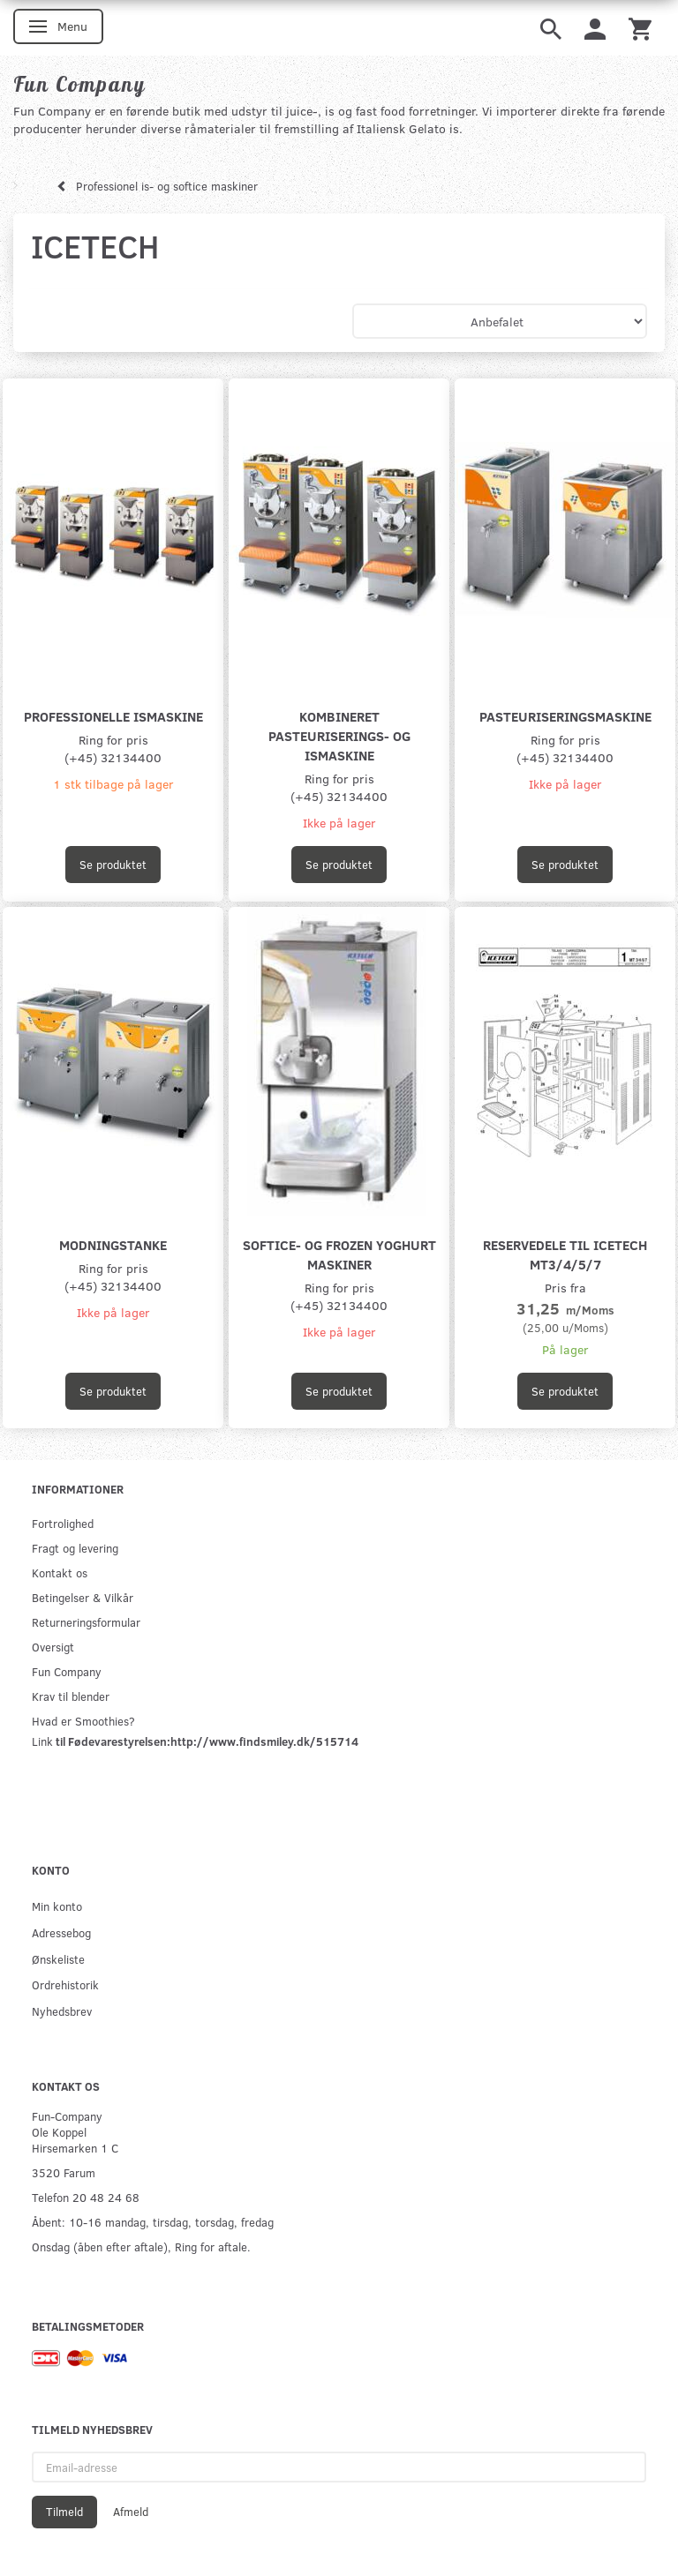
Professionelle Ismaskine (113, 716)
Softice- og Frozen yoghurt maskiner (339, 1254)
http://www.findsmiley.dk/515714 (264, 1741)
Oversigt (53, 1646)
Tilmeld (64, 2512)
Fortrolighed (63, 1523)
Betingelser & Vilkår (82, 1597)
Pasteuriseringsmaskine (565, 716)
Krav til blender (70, 1696)
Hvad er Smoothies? (83, 1720)
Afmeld (130, 2512)
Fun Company (67, 1671)
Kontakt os (59, 1572)
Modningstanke (113, 1244)
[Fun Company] (79, 84)
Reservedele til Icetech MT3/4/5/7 (565, 1254)
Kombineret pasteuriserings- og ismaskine (339, 735)
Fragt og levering (75, 1547)
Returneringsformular (86, 1621)
